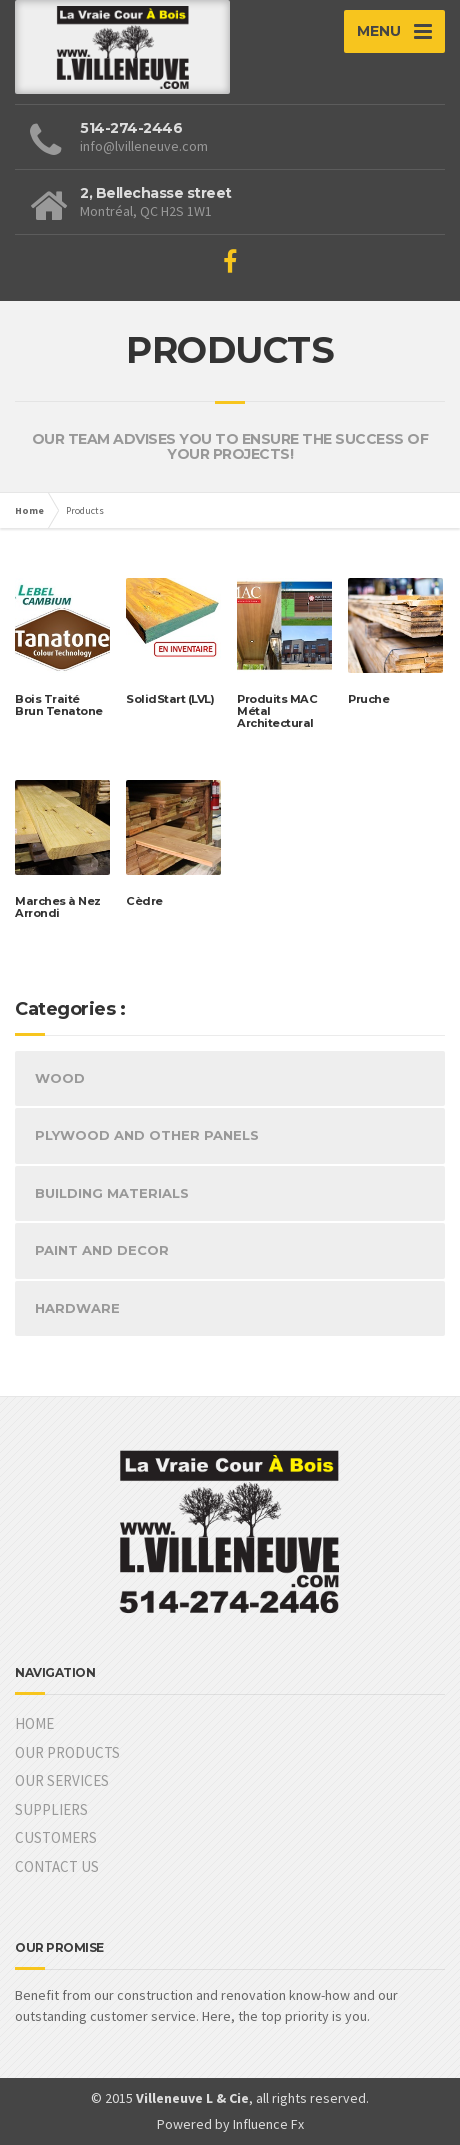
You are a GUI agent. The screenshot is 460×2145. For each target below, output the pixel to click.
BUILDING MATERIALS (112, 1193)
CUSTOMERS (56, 1837)
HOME (34, 1723)
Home (29, 510)
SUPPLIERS (51, 1809)
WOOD (60, 1078)
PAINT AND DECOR (102, 1250)
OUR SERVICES (62, 1780)
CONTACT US (57, 1866)
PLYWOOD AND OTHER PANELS (147, 1135)
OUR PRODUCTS (67, 1752)
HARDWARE (77, 1308)
